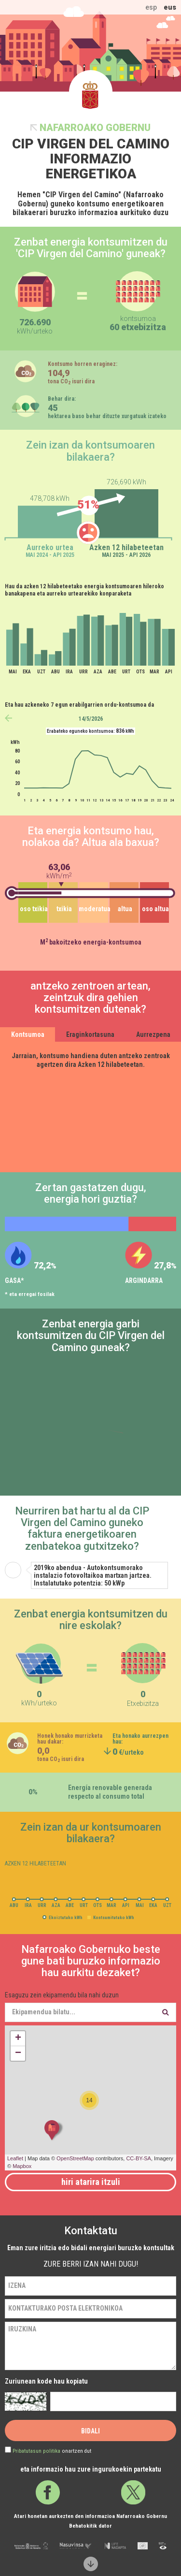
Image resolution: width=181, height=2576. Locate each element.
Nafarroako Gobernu (95, 127)
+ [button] (18, 2038)
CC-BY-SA (138, 2158)
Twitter (133, 2492)
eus (170, 7)
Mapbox (22, 2166)
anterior (8, 718)
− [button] (18, 2053)
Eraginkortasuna (90, 1034)
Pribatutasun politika (36, 2451)
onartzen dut (52, 2451)
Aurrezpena (153, 1034)
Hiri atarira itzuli (90, 2182)
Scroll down (90, 2564)
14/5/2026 (91, 718)
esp (151, 7)
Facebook (48, 2492)
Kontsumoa (27, 1034)
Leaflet (15, 2158)
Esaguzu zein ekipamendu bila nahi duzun (62, 1995)
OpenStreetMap (75, 2158)
